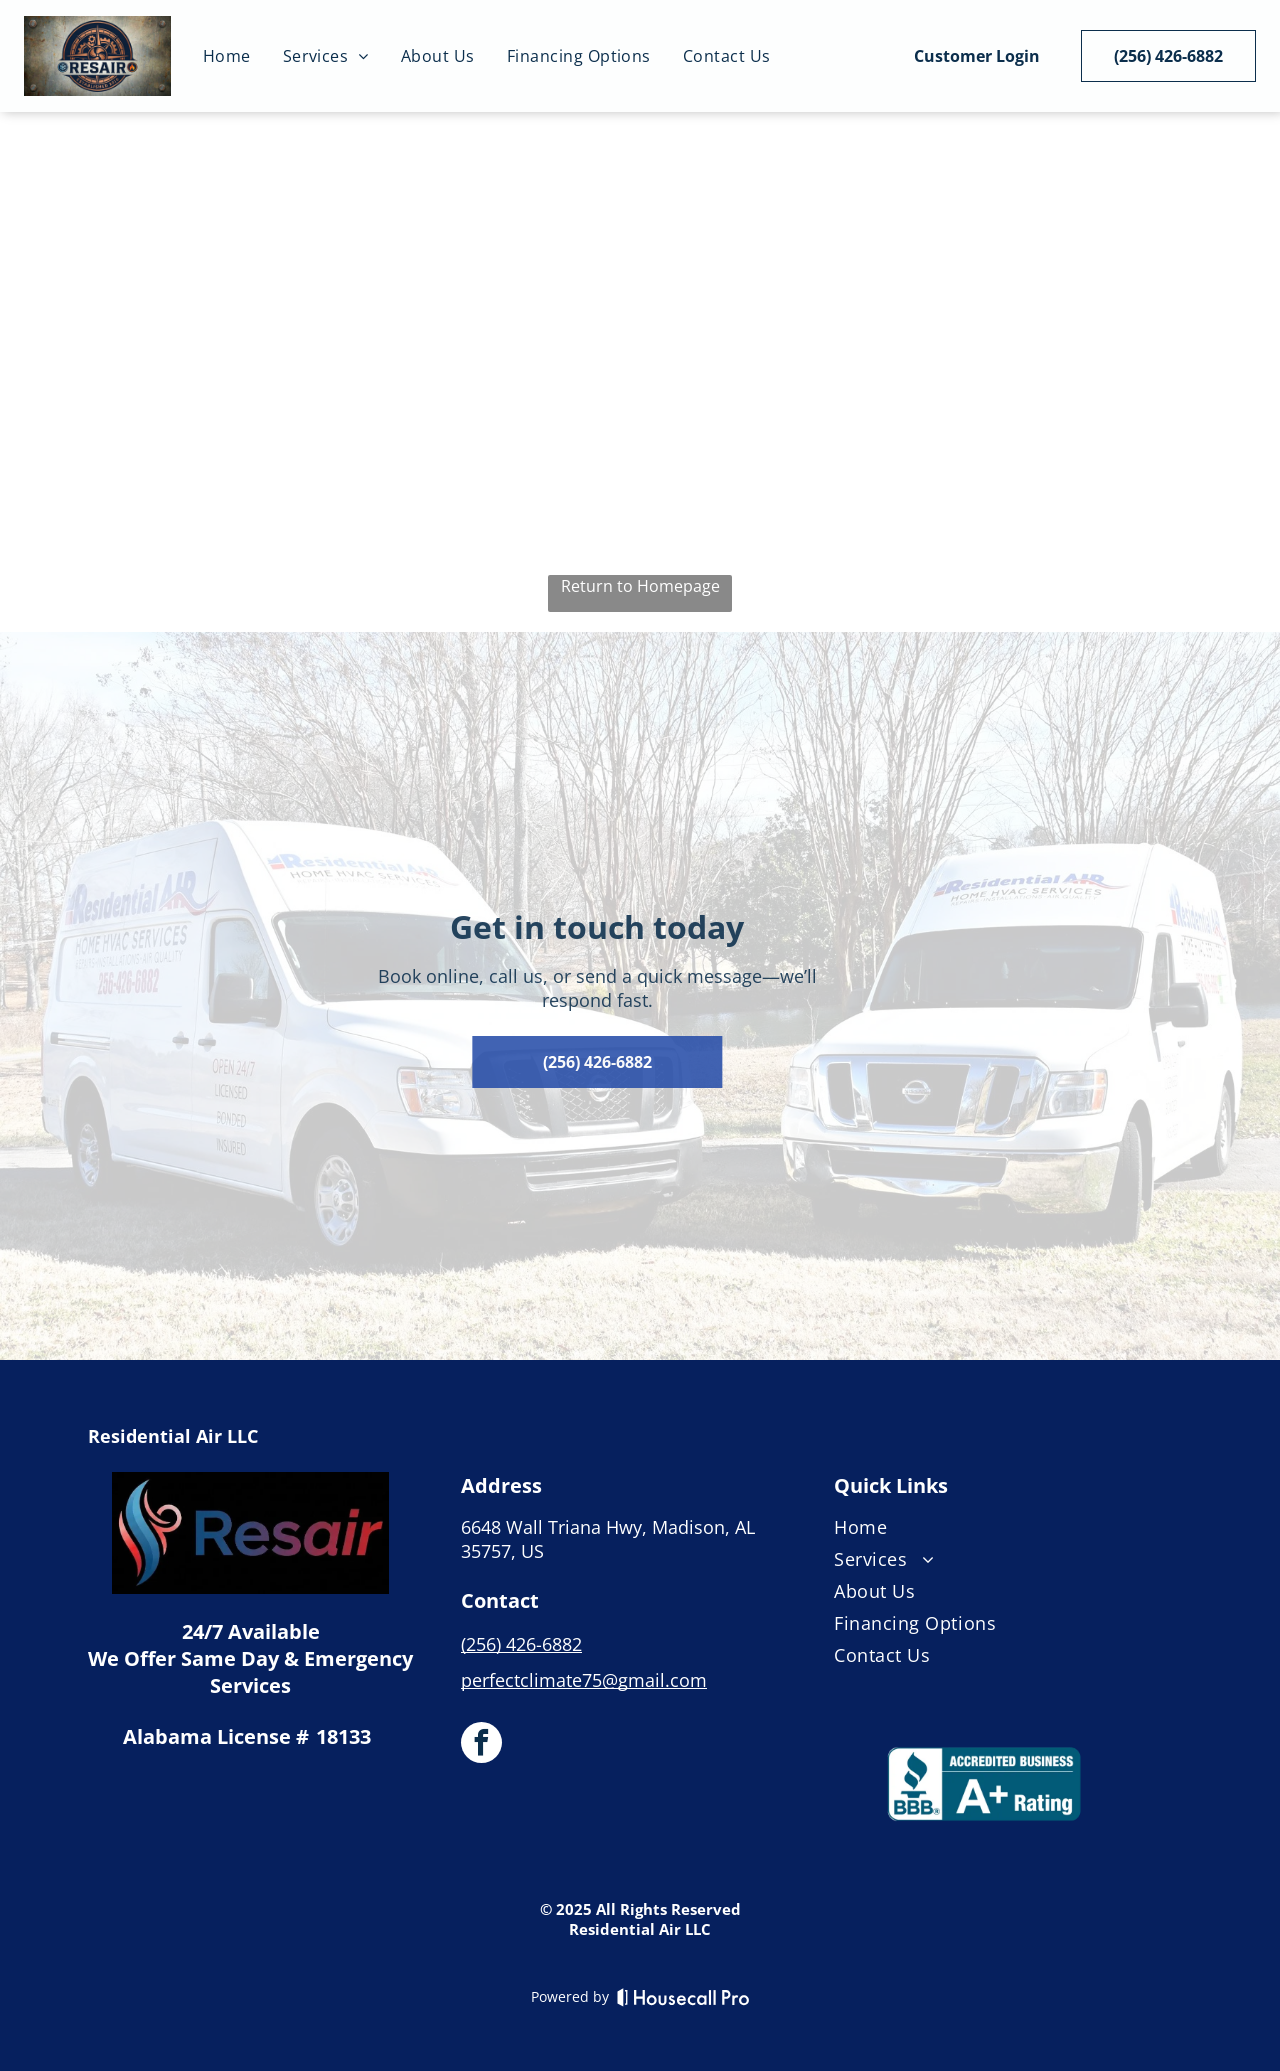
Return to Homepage (640, 586)
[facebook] (481, 1745)
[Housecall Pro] (683, 1997)
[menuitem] (227, 56)
